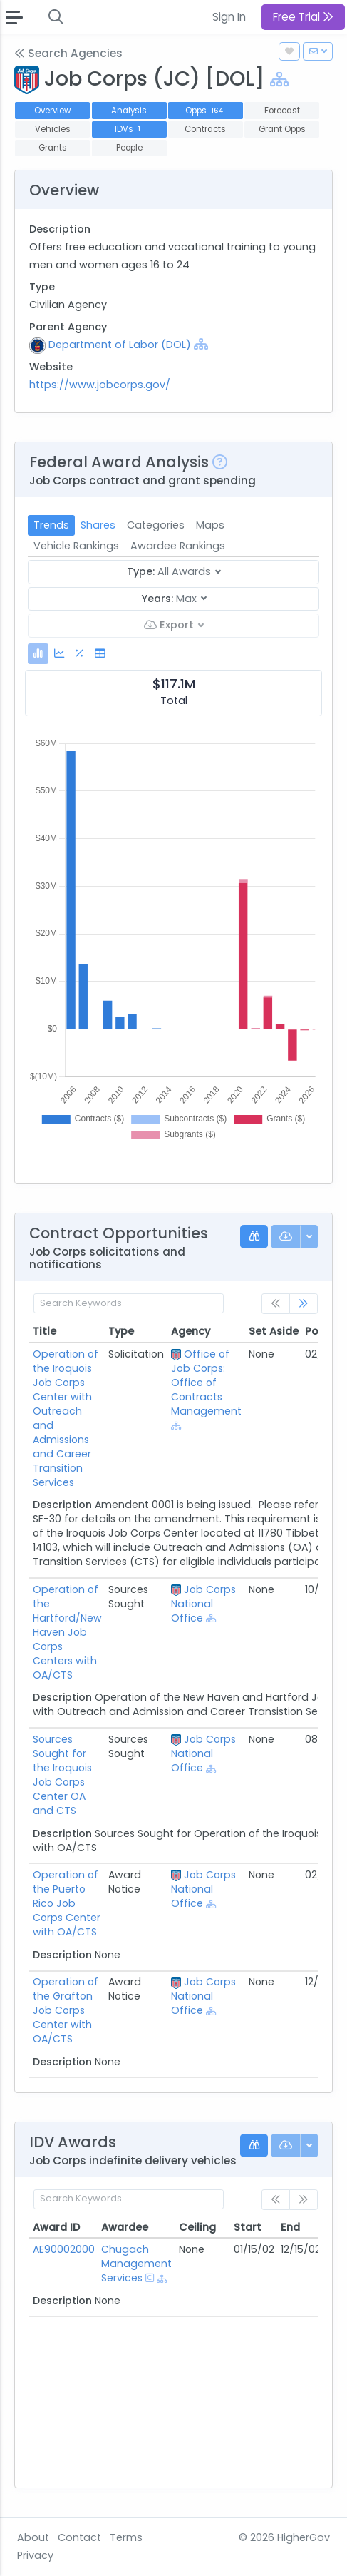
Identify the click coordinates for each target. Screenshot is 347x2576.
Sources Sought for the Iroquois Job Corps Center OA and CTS (62, 1775)
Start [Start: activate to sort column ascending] (247, 2227)
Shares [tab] (98, 525)
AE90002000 (64, 2249)
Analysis (129, 110)
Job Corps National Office (203, 1603)
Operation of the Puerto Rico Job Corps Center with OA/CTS (66, 1903)
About (33, 2537)
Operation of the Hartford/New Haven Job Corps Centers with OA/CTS (67, 1632)
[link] (303, 1303)
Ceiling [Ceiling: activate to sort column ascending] (197, 2227)
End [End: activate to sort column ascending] (290, 2227)
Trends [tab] (51, 525)
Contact (79, 2537)
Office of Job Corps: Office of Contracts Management (206, 1382)
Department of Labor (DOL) (119, 344)
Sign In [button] (229, 16)
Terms (126, 2537)
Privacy (35, 2555)
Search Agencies (68, 53)
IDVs (129, 129)
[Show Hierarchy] (279, 79)
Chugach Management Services (136, 2263)
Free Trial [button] (303, 16)
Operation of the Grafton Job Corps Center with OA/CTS (65, 2010)
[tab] (38, 653)
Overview (52, 110)
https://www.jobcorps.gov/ (99, 384)
